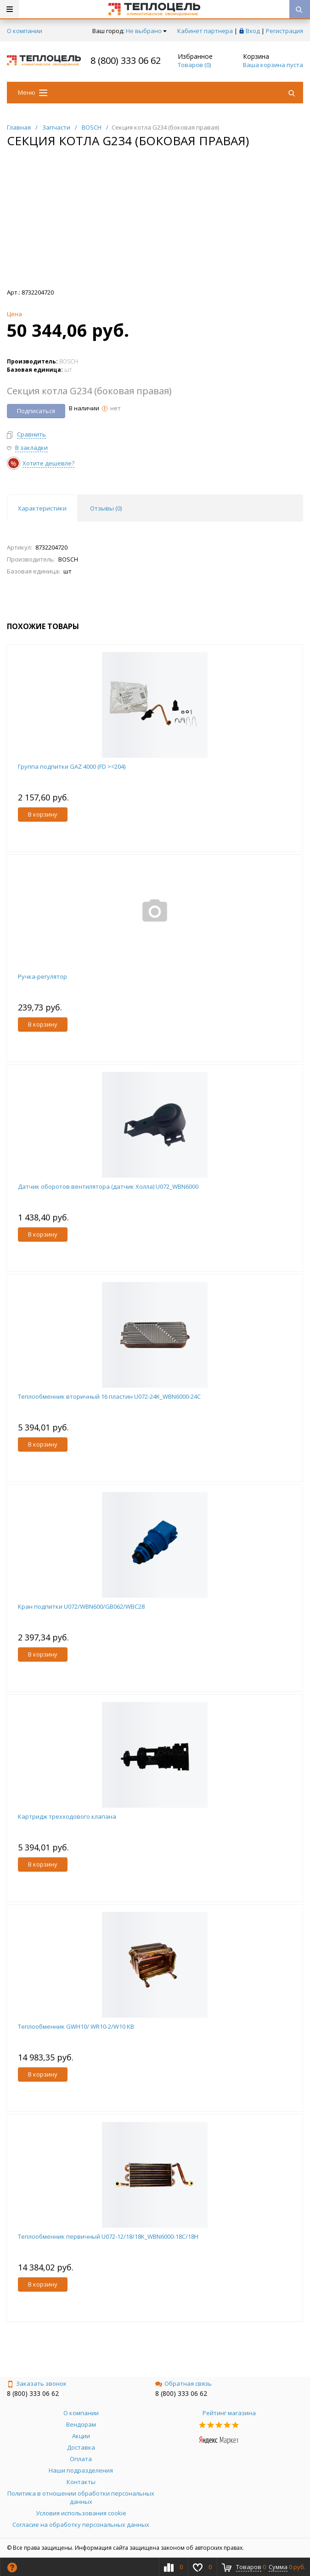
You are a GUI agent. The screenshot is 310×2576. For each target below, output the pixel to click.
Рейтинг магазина (229, 2413)
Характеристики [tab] (42, 508)
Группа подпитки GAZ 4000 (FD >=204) (71, 766)
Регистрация (284, 31)
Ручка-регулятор (42, 976)
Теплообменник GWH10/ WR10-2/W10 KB (76, 2026)
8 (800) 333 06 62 (125, 60)
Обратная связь (183, 2383)
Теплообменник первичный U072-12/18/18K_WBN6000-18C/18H (108, 2236)
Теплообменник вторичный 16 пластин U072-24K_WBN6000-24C (109, 1396)
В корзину (42, 814)
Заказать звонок (37, 2383)
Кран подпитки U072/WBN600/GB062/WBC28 (81, 1606)
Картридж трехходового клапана (67, 1816)
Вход (253, 31)
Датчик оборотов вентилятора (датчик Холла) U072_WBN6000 (108, 1186)
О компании (24, 31)
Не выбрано (146, 31)
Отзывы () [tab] (106, 508)
